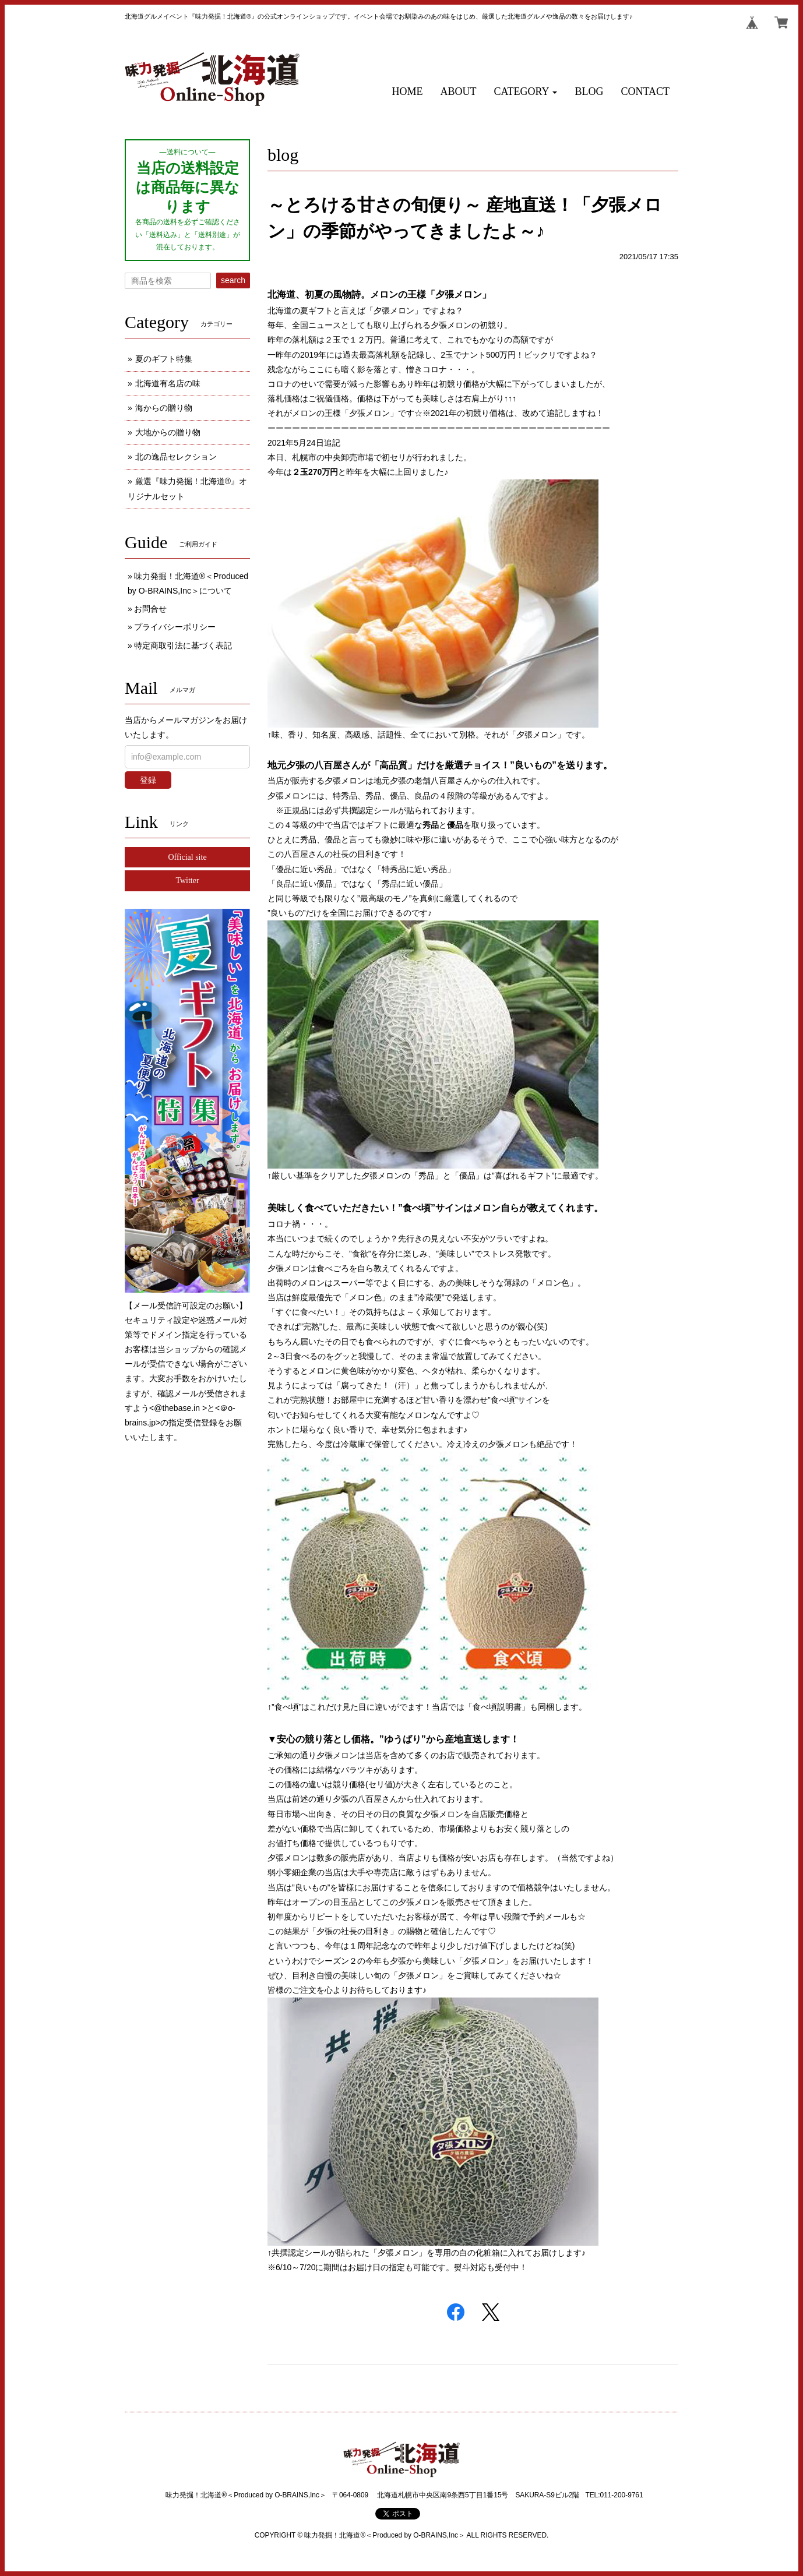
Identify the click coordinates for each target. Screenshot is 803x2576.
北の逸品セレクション (176, 456)
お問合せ (150, 608)
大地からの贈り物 (167, 432)
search (233, 280)
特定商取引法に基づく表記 (183, 645)
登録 (148, 780)
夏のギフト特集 (163, 359)
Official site (187, 857)
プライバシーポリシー (175, 626)
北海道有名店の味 (167, 383)
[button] (525, 92)
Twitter (187, 880)
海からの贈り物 (163, 407)
